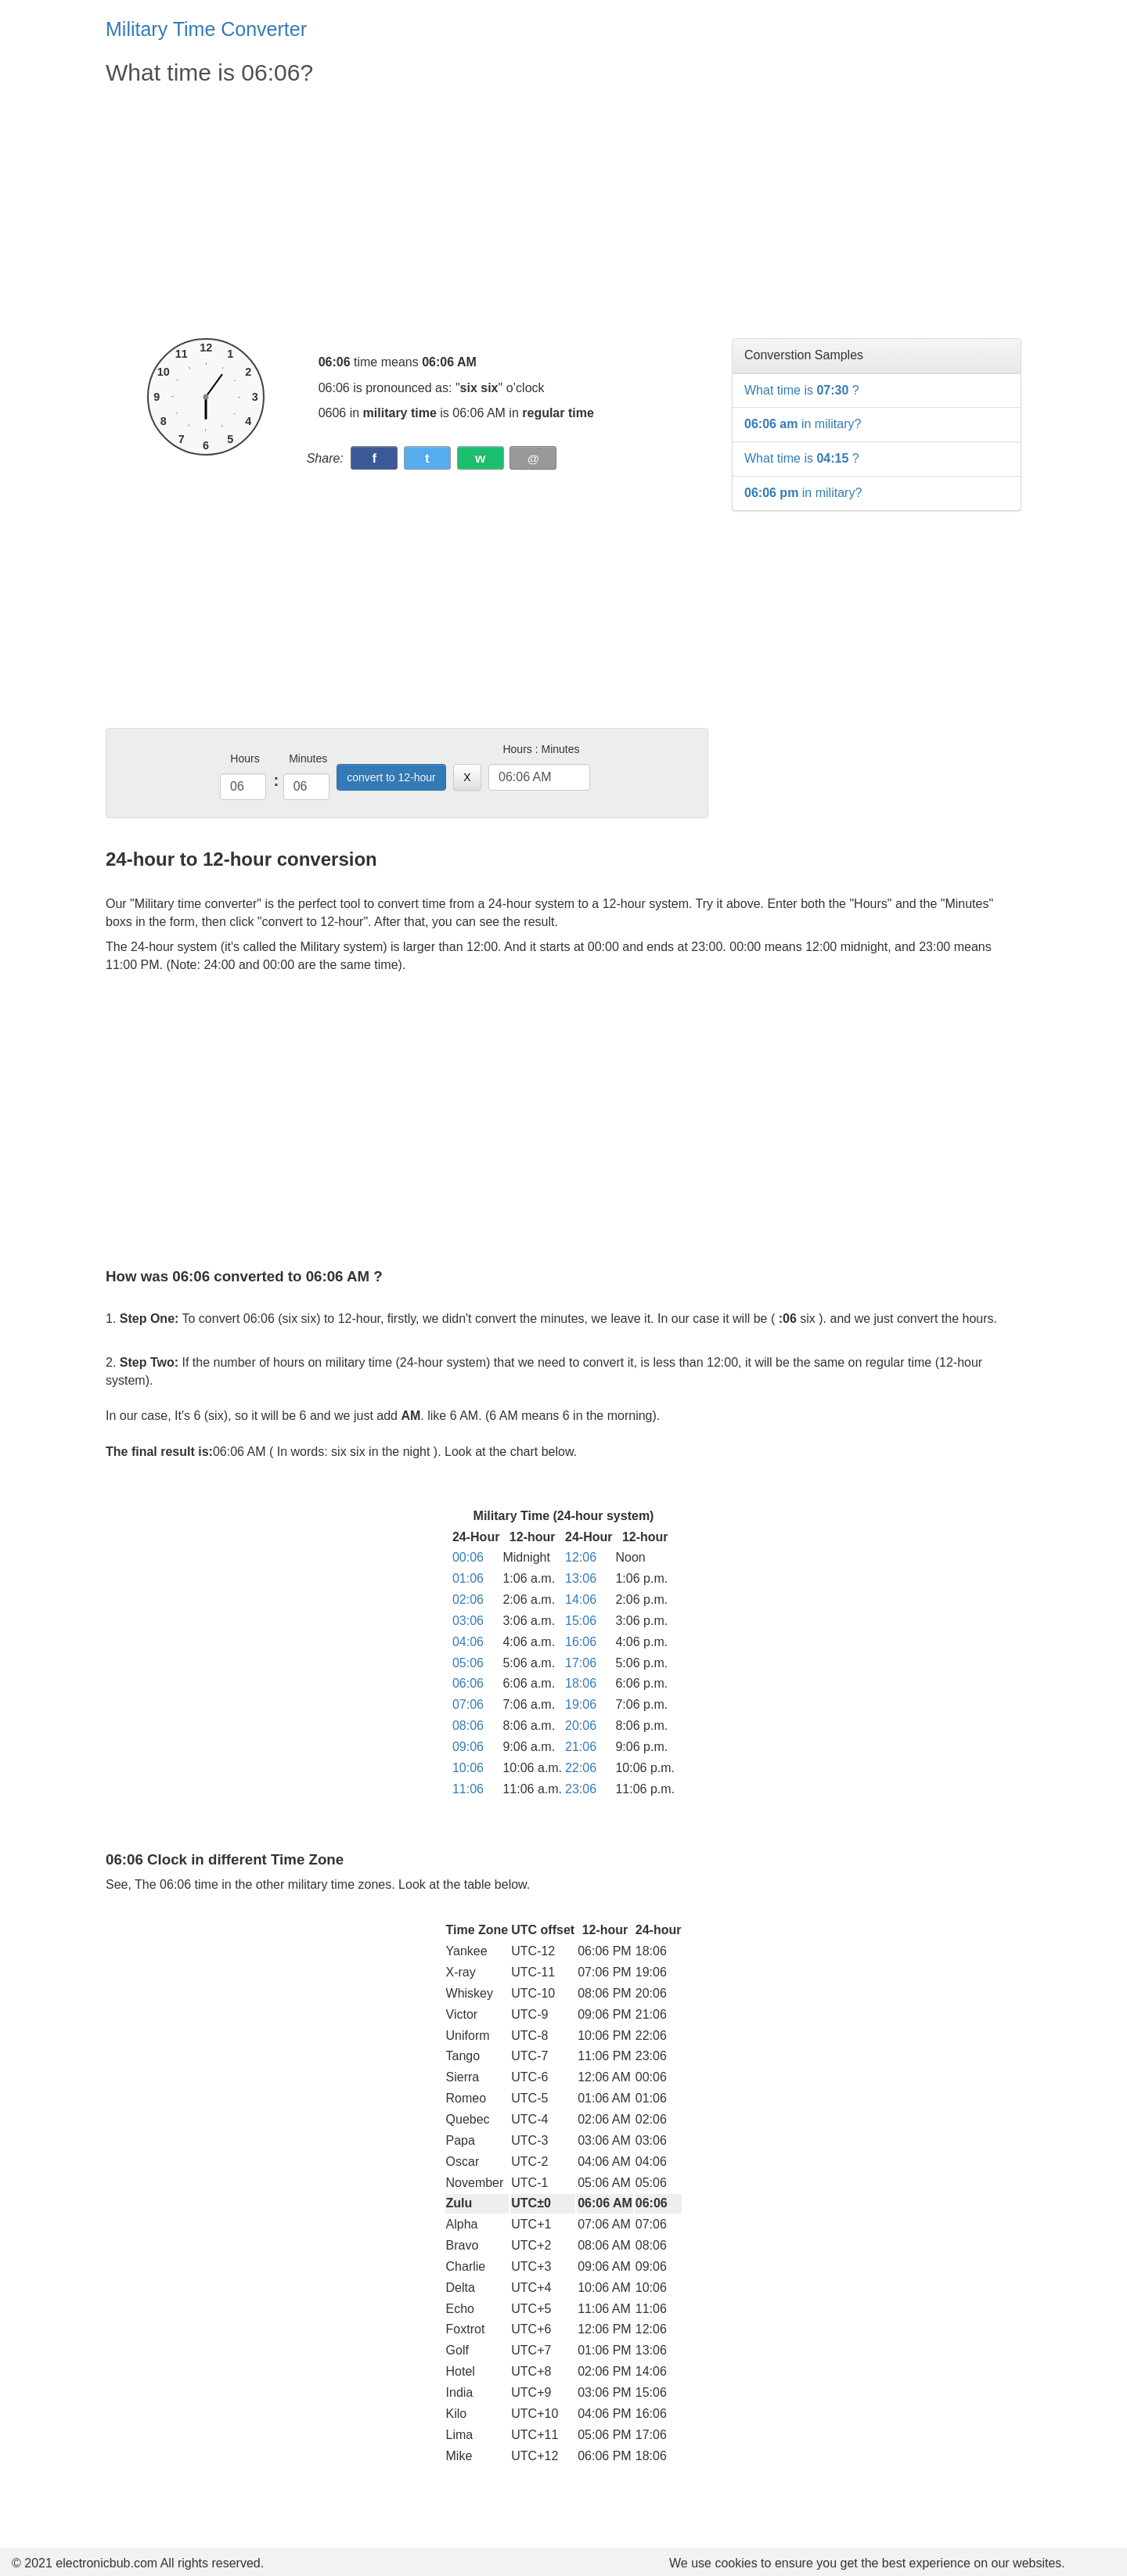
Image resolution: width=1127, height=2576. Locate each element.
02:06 (468, 1599)
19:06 (580, 1704)
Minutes (308, 758)
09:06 (468, 1746)
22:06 (580, 1767)
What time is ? (801, 390)
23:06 (580, 1789)
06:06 (468, 1683)
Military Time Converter (206, 29)
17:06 (580, 1663)
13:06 (580, 1578)
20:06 (580, 1725)
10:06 (468, 1767)
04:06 (468, 1641)
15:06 (580, 1620)
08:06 (468, 1725)
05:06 (468, 1663)
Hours (244, 758)
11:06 (468, 1789)
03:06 (468, 1620)
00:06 (468, 1557)
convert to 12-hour (391, 777)
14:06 (580, 1599)
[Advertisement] (407, 212)
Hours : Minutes (540, 749)
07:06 (468, 1704)
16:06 (580, 1641)
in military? (802, 424)
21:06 (580, 1746)
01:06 (468, 1578)
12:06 (580, 1557)
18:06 (580, 1683)
